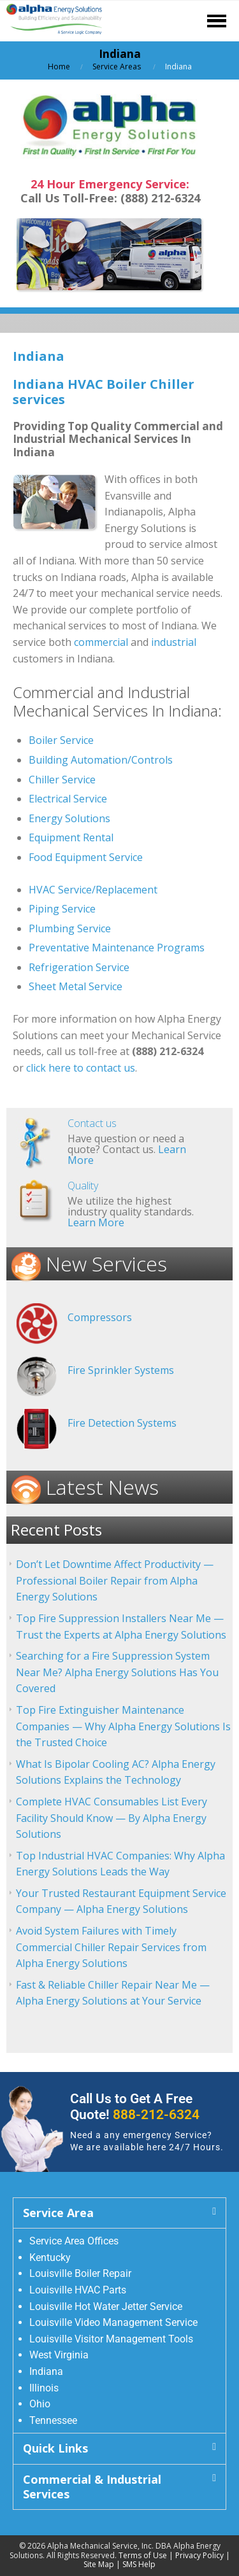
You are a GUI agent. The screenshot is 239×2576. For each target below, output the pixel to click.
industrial (173, 642)
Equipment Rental (71, 837)
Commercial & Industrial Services (92, 2487)
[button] (119, 2213)
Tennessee (53, 2420)
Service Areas (116, 66)
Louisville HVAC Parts (77, 2290)
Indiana (46, 2371)
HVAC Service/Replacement (93, 890)
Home (59, 66)
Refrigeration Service (79, 967)
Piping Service (62, 909)
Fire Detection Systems (122, 1423)
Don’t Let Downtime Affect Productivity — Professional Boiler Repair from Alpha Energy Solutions (115, 1580)
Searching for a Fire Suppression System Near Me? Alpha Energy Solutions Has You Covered (117, 1672)
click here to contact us (80, 1068)
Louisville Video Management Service (113, 2322)
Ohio (39, 2404)
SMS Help (139, 2564)
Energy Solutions (69, 818)
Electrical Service (68, 799)
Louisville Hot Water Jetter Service (105, 2306)
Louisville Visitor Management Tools (111, 2339)
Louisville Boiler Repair (80, 2273)
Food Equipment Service (86, 857)
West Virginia (59, 2355)
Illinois (44, 2388)
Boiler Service (61, 740)
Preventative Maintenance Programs (117, 948)
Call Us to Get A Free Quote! (134, 2106)
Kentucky (50, 2257)
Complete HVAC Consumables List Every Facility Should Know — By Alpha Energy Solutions (111, 1818)
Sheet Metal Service (75, 986)
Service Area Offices (74, 2241)
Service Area (58, 2212)
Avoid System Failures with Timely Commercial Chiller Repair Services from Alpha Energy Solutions (111, 1947)
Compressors (100, 1317)
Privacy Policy (199, 2555)
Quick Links (55, 2448)
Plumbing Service (70, 928)
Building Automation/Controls (101, 760)
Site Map (98, 2564)
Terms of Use (143, 2555)
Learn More (96, 1222)
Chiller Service (62, 780)
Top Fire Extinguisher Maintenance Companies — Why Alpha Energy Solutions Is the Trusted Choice (123, 1726)
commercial (101, 642)
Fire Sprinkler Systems (121, 1370)
